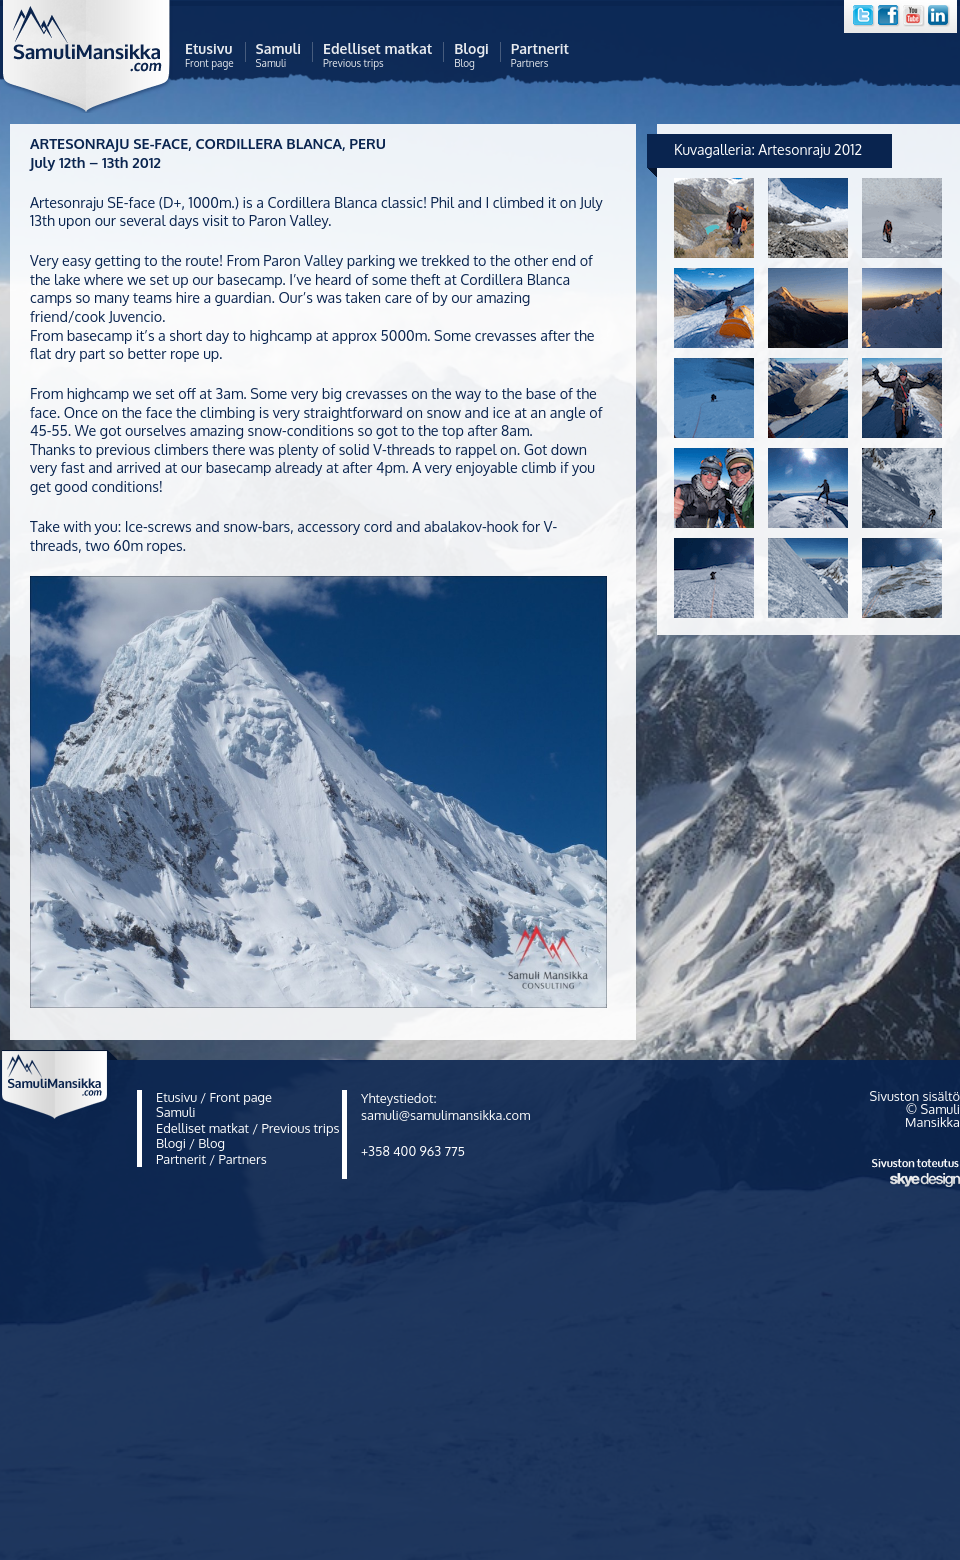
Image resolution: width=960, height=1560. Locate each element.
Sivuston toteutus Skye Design (916, 1173)
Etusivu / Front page (214, 1097)
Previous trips (377, 55)
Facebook (890, 16)
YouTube (915, 16)
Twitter (864, 16)
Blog (471, 55)
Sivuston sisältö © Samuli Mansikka (915, 1109)
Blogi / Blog (190, 1143)
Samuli (278, 55)
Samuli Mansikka (92, 62)
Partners (540, 55)
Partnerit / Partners (211, 1159)
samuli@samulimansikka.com (445, 1115)
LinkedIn (940, 16)
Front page (209, 55)
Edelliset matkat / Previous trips (247, 1128)
